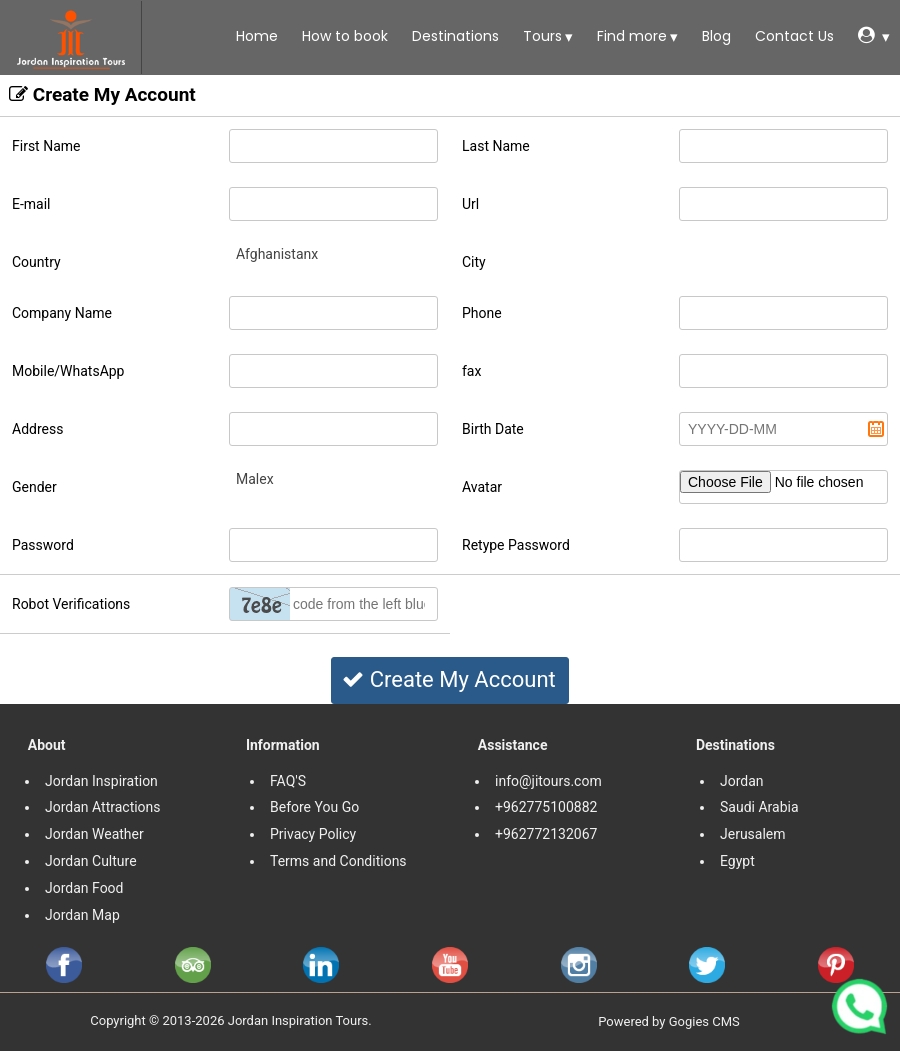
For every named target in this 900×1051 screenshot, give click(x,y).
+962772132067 (546, 834)
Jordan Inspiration (101, 781)
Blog (714, 36)
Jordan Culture (91, 861)
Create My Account (448, 679)
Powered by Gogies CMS (669, 1021)
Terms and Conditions (340, 861)
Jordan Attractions (103, 807)
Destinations (453, 36)
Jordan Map (82, 915)
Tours (540, 36)
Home (255, 36)
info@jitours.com (548, 781)
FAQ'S (288, 781)
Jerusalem (754, 834)
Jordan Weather (94, 834)
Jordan (742, 781)
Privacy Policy (313, 834)
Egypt (739, 861)
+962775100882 (546, 807)
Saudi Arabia (759, 807)
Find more (630, 36)
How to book (343, 36)
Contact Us (792, 36)
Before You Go (314, 807)
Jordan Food (84, 888)
